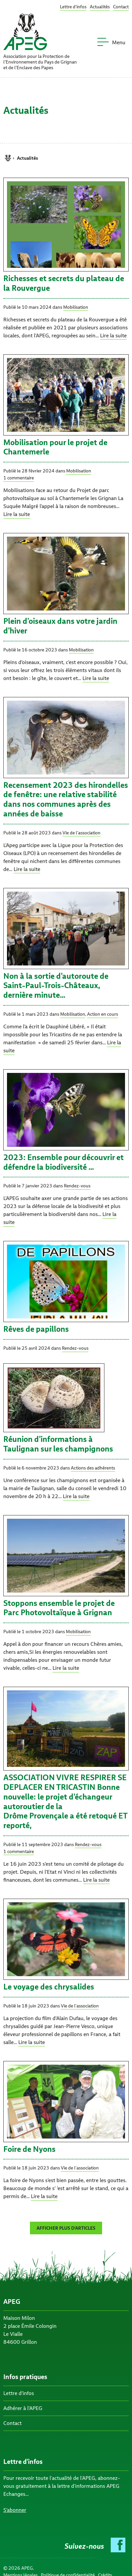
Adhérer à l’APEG (22, 2408)
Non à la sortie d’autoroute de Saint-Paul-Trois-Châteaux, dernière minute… (55, 985)
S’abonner (14, 2509)
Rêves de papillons (36, 1329)
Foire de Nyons (29, 2149)
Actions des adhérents (93, 1468)
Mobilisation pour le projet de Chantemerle (55, 447)
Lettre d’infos (73, 7)
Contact (121, 7)
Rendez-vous (77, 1186)
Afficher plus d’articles (66, 2228)
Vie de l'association (81, 833)
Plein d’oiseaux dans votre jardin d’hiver (60, 626)
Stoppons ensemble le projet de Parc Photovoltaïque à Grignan (59, 1608)
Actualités (100, 7)
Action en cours (102, 1014)
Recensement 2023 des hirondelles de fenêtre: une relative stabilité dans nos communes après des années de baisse (65, 799)
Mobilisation (75, 307)
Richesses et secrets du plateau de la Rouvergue (63, 283)
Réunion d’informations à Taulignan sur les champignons (58, 1444)
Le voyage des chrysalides (48, 1986)
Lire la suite (113, 336)
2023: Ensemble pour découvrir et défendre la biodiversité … (63, 1162)
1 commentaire (18, 478)
